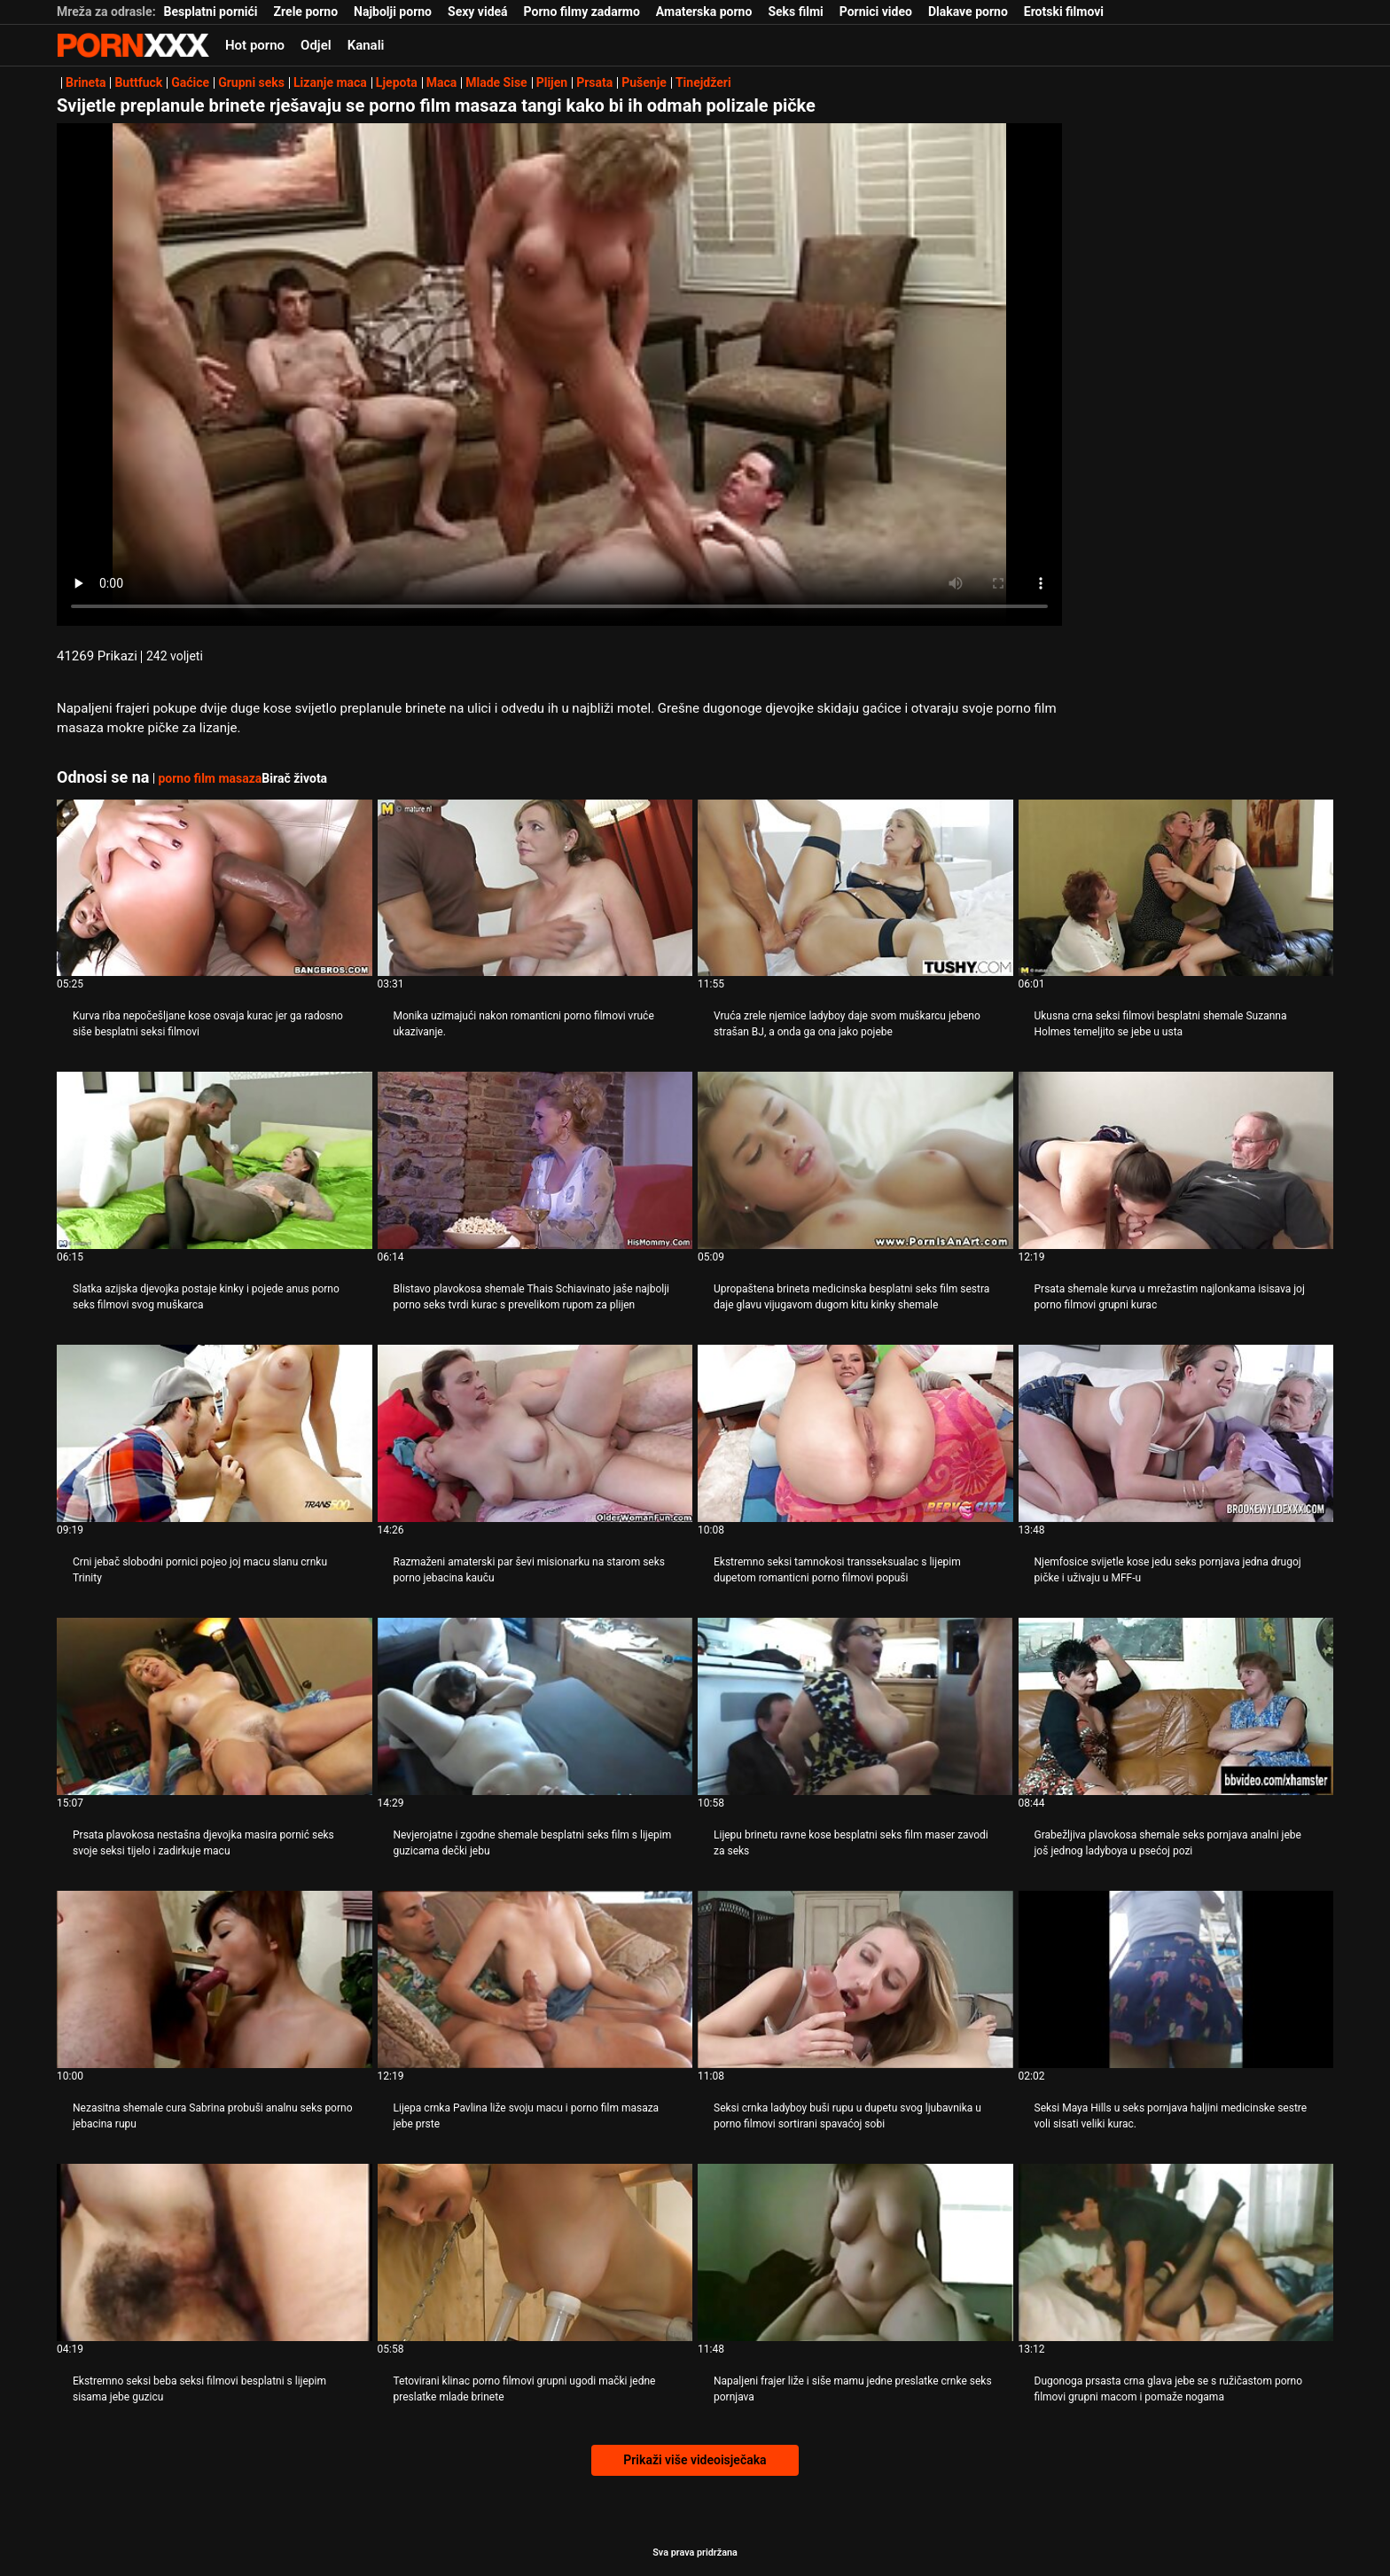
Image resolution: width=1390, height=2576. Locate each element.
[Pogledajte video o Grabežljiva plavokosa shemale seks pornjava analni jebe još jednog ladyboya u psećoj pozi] (1176, 1706)
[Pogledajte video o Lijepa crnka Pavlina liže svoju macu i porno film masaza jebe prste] (535, 1979)
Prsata (594, 82)
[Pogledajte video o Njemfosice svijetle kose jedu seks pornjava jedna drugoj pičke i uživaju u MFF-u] (1176, 1433)
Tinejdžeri (703, 82)
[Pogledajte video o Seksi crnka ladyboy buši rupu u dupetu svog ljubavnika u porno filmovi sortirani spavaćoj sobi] (855, 1979)
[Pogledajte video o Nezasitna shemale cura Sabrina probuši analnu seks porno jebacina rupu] (214, 1979)
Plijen (552, 82)
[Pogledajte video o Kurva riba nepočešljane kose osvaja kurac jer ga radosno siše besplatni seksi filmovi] (214, 888)
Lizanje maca (330, 82)
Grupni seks (251, 82)
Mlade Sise (496, 82)
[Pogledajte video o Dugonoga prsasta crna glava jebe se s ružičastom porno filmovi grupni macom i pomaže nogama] (1176, 2252)
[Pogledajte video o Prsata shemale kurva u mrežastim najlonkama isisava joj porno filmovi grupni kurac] (1176, 1160)
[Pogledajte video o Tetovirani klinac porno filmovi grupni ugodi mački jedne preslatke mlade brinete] (535, 2252)
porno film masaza (210, 778)
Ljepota (397, 82)
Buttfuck (138, 82)
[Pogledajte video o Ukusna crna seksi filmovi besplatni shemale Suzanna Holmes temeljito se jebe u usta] (1176, 888)
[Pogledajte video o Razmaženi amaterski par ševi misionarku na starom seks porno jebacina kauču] (535, 1433)
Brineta (85, 82)
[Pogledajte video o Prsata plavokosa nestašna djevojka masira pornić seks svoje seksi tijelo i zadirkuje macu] (214, 1706)
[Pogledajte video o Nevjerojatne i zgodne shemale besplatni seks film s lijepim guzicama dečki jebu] (535, 1706)
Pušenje (644, 82)
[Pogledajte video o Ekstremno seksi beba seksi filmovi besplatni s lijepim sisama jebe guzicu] (214, 2252)
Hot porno (255, 45)
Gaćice (190, 82)
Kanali (366, 45)
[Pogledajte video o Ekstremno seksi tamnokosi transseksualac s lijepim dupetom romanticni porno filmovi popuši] (855, 1433)
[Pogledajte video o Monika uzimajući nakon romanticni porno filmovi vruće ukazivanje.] (535, 888)
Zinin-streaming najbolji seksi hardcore (133, 45)
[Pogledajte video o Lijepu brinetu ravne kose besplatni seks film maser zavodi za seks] (855, 1706)
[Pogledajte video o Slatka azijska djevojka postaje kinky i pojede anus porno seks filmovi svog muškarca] (214, 1160)
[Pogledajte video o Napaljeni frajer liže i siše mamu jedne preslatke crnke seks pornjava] (855, 2252)
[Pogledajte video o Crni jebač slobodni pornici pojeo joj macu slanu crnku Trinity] (214, 1433)
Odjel (316, 45)
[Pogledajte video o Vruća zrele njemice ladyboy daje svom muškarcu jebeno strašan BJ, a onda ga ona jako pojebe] (855, 888)
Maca (441, 82)
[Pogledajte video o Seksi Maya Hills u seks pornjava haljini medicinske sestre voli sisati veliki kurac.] (1176, 1979)
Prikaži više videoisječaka (694, 2460)
